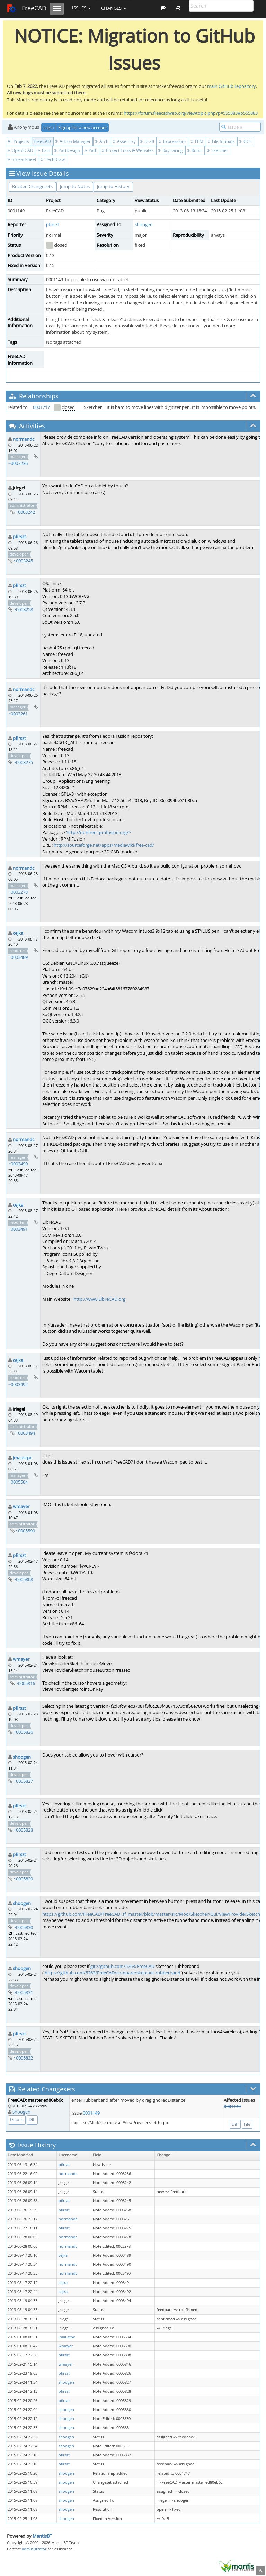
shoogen (144, 224)
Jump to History (113, 186)
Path (91, 150)
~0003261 (18, 714)
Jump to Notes (75, 186)
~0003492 (18, 1384)
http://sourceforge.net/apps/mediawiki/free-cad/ (104, 845)
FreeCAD (26, 8)
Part (44, 150)
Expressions (172, 141)
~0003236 (18, 463)
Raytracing (170, 150)
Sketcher (217, 150)
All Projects (18, 141)
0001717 (41, 407)
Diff (32, 2120)
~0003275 (23, 762)
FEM (197, 141)
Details (17, 2120)
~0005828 (23, 1830)
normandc (23, 439)
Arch (101, 141)
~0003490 (18, 1164)
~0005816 (25, 1683)
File (247, 2124)
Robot (195, 150)
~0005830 (23, 1927)
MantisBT (42, 2536)
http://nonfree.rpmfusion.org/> (98, 832)
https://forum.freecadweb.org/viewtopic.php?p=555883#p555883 (191, 113)
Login (48, 127)
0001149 (91, 2113)
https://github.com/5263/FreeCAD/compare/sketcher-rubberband (112, 1973)
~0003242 (25, 512)
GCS (245, 141)
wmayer (21, 1506)
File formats (221, 141)
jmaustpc (22, 1458)
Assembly (124, 141)
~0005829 (23, 1879)
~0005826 (23, 1732)
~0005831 (23, 1992)
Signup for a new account (82, 127)
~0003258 (23, 609)
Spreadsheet (22, 159)
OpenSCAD (20, 150)
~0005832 (23, 2058)
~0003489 (18, 957)
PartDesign (67, 150)
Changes (113, 8)
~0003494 (25, 1433)
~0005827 (23, 1781)
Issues (81, 7)
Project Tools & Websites (128, 150)
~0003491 (18, 1229)
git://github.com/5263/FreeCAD (122, 1966)
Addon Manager (73, 141)
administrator (34, 2548)
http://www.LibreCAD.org (99, 1299)
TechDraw (53, 159)
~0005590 (25, 1531)
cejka (18, 933)
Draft (147, 141)
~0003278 (18, 892)
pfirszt (52, 224)
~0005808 (23, 1579)
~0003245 (23, 561)
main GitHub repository (231, 86)
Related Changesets (32, 186)
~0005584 (18, 1482)
